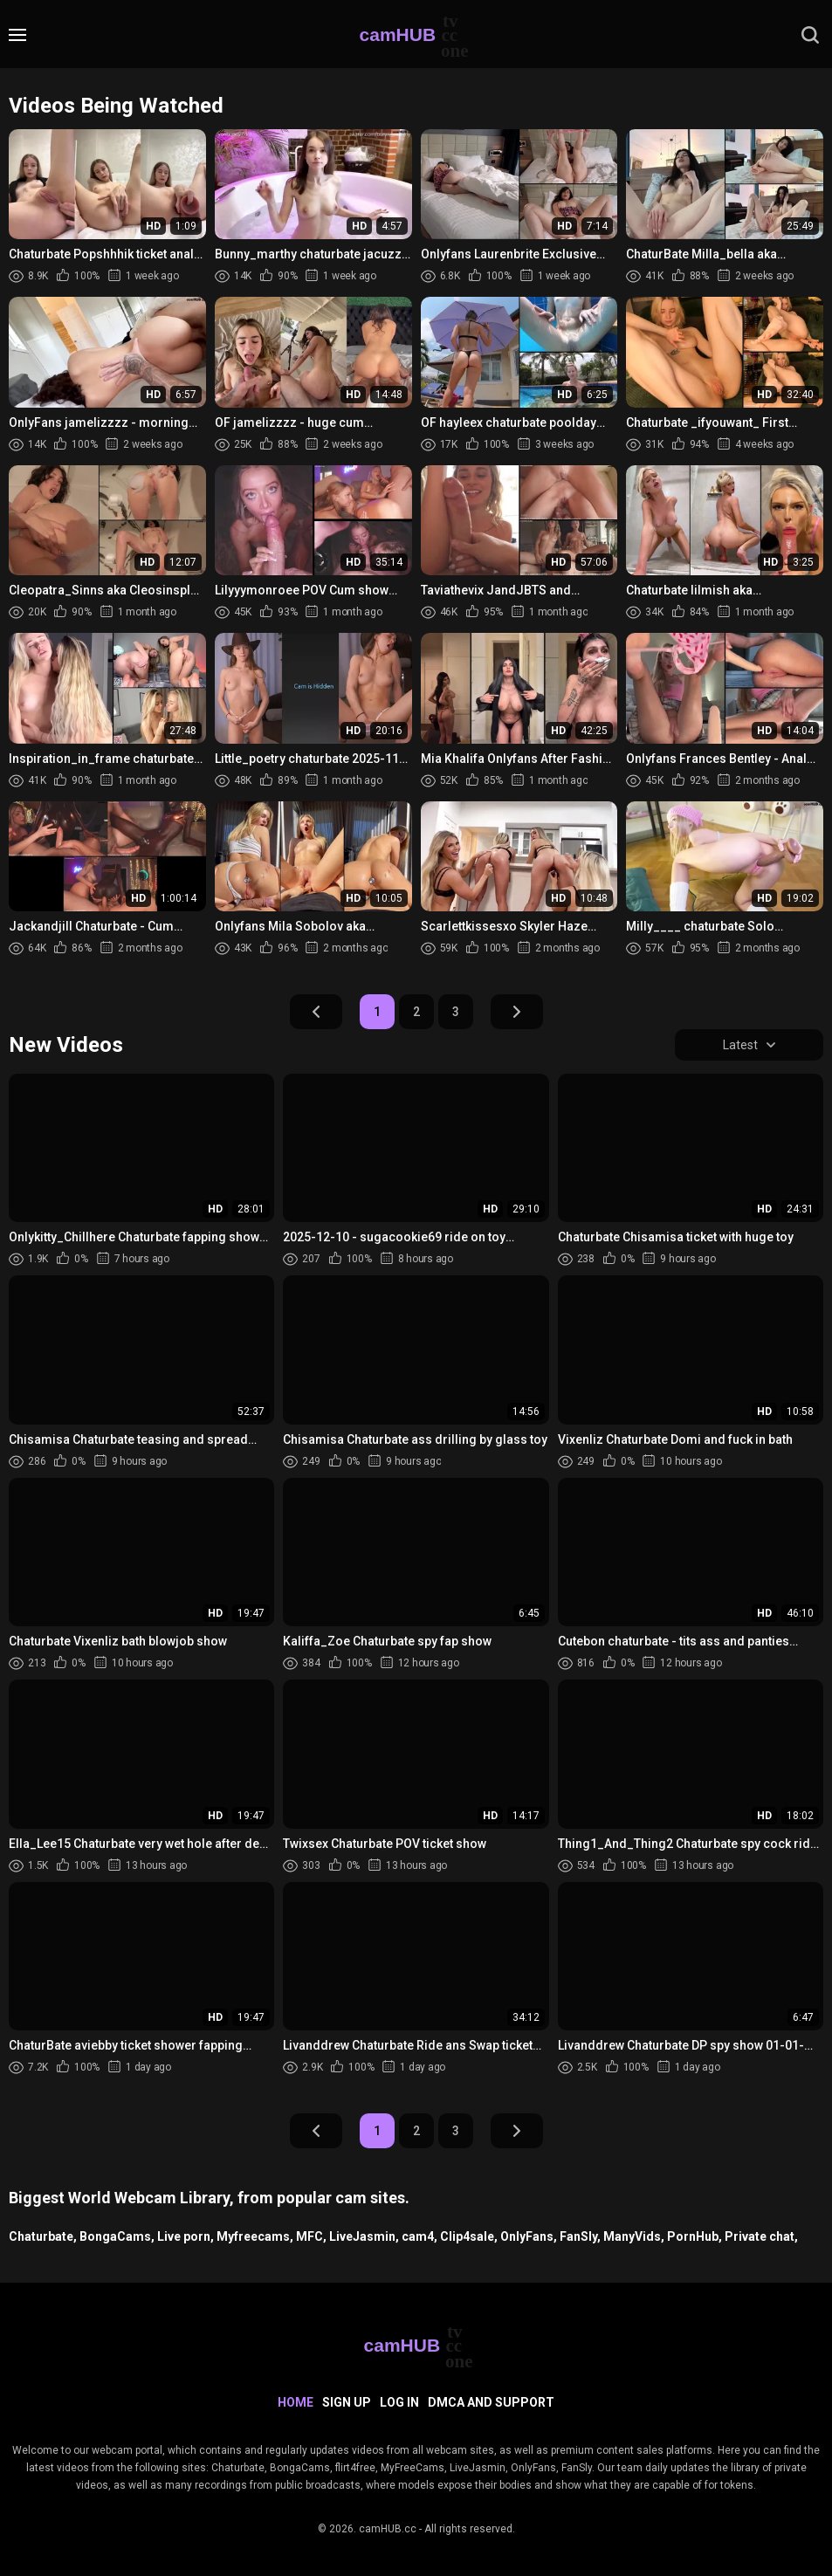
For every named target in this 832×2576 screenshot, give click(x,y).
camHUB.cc (387, 2529)
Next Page (517, 1012)
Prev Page (316, 1012)
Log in (399, 2402)
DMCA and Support (491, 2402)
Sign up (346, 2402)
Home (295, 2402)
